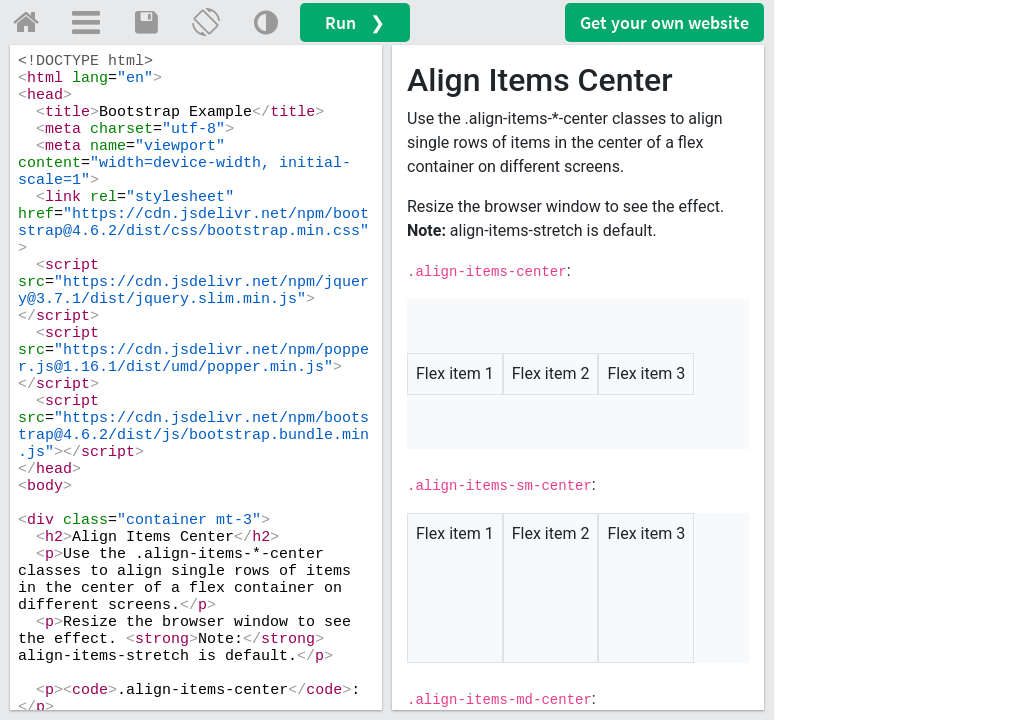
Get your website (664, 22)
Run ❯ (355, 22)
